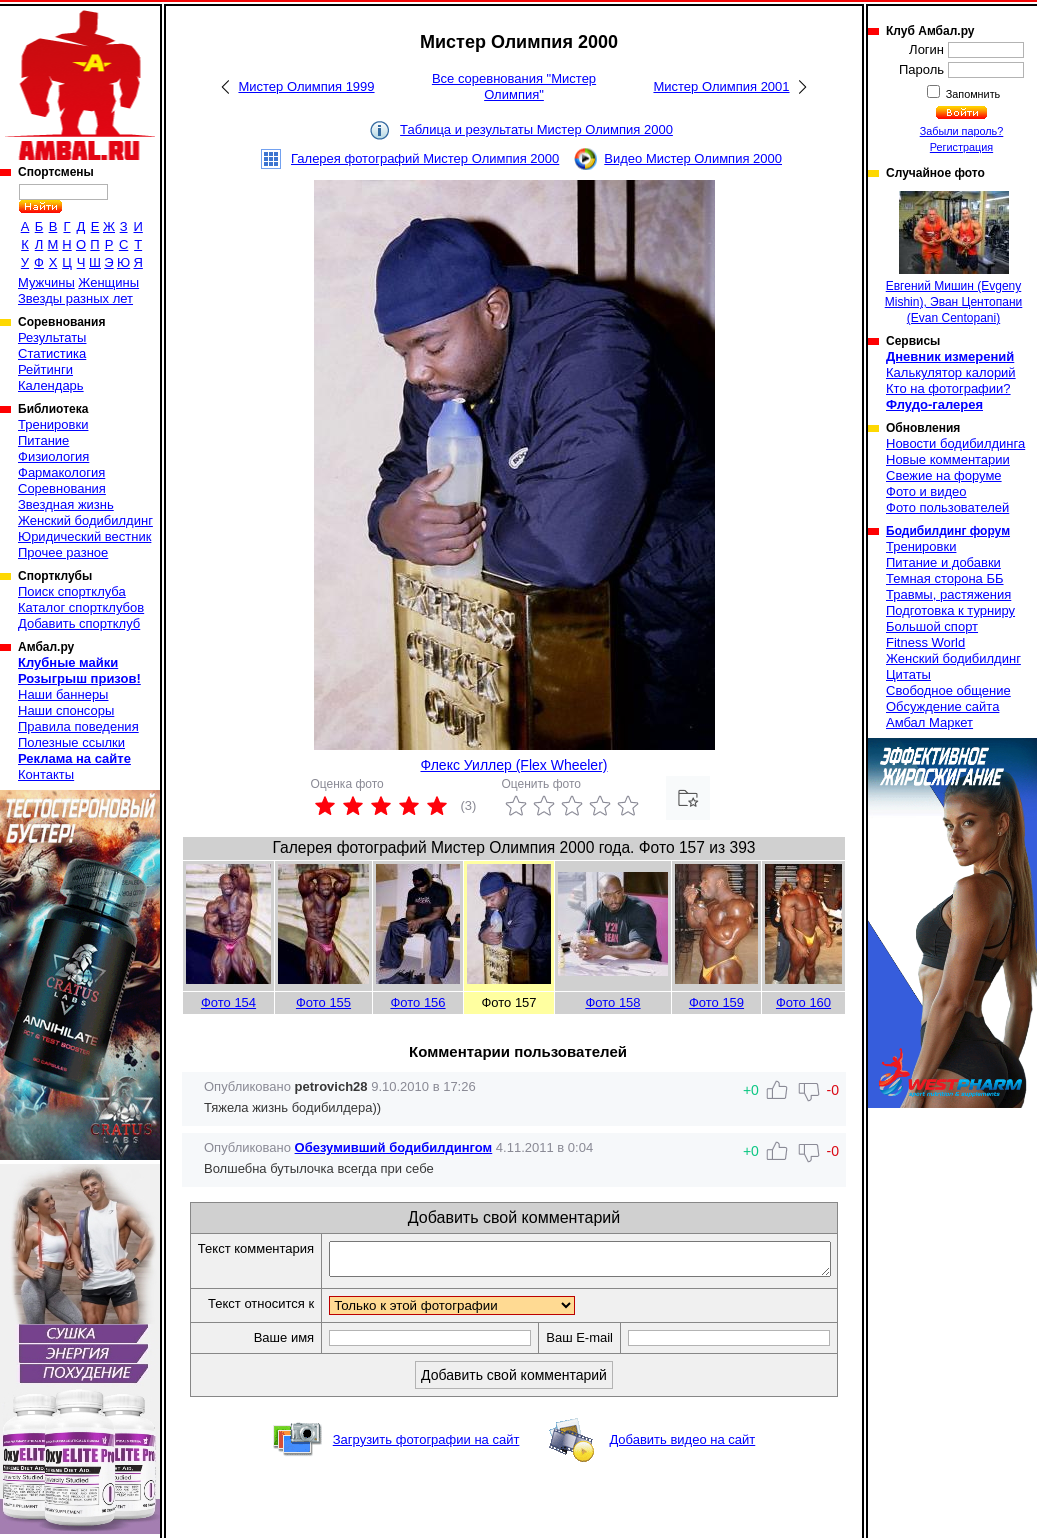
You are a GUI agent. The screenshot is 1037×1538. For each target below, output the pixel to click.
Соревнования (62, 488)
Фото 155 (323, 1002)
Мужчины (46, 282)
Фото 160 (803, 1002)
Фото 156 (417, 1002)
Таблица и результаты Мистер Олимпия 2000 (536, 129)
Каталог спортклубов (81, 607)
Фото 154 (228, 1002)
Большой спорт (932, 626)
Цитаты (908, 674)
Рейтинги (45, 369)
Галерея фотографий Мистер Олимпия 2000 (425, 158)
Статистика (52, 353)
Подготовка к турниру (950, 610)
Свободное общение (948, 690)
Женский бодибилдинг (85, 520)
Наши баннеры (63, 694)
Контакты (46, 774)
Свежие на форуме (944, 475)
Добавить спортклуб (79, 623)
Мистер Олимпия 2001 (721, 86)
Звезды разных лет (75, 298)
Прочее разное (63, 552)
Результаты (52, 337)
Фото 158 (612, 1002)
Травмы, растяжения (948, 594)
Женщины (108, 282)
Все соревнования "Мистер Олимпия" (514, 86)
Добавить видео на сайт (682, 1474)
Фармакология (61, 472)
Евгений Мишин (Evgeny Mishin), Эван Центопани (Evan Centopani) (954, 258)
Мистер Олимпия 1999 (306, 86)
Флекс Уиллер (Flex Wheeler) (514, 765)
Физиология (53, 456)
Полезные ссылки (71, 742)
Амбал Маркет (929, 722)
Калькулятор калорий (951, 372)
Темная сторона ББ (945, 578)
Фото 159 (716, 1002)
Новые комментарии (948, 459)
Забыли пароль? (962, 131)
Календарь (51, 385)
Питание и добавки (943, 562)
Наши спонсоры (66, 710)
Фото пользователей (947, 507)
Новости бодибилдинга (955, 443)
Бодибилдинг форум (948, 531)
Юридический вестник (84, 536)
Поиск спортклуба (72, 591)
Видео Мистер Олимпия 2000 (693, 158)
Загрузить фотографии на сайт (426, 1474)
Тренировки (53, 424)
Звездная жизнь (66, 504)
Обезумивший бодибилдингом (394, 1147)
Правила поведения (78, 726)
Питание (43, 440)
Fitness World (925, 642)
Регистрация (961, 147)
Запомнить (972, 94)
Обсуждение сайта (942, 706)
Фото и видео (926, 491)
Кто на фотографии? (948, 388)
